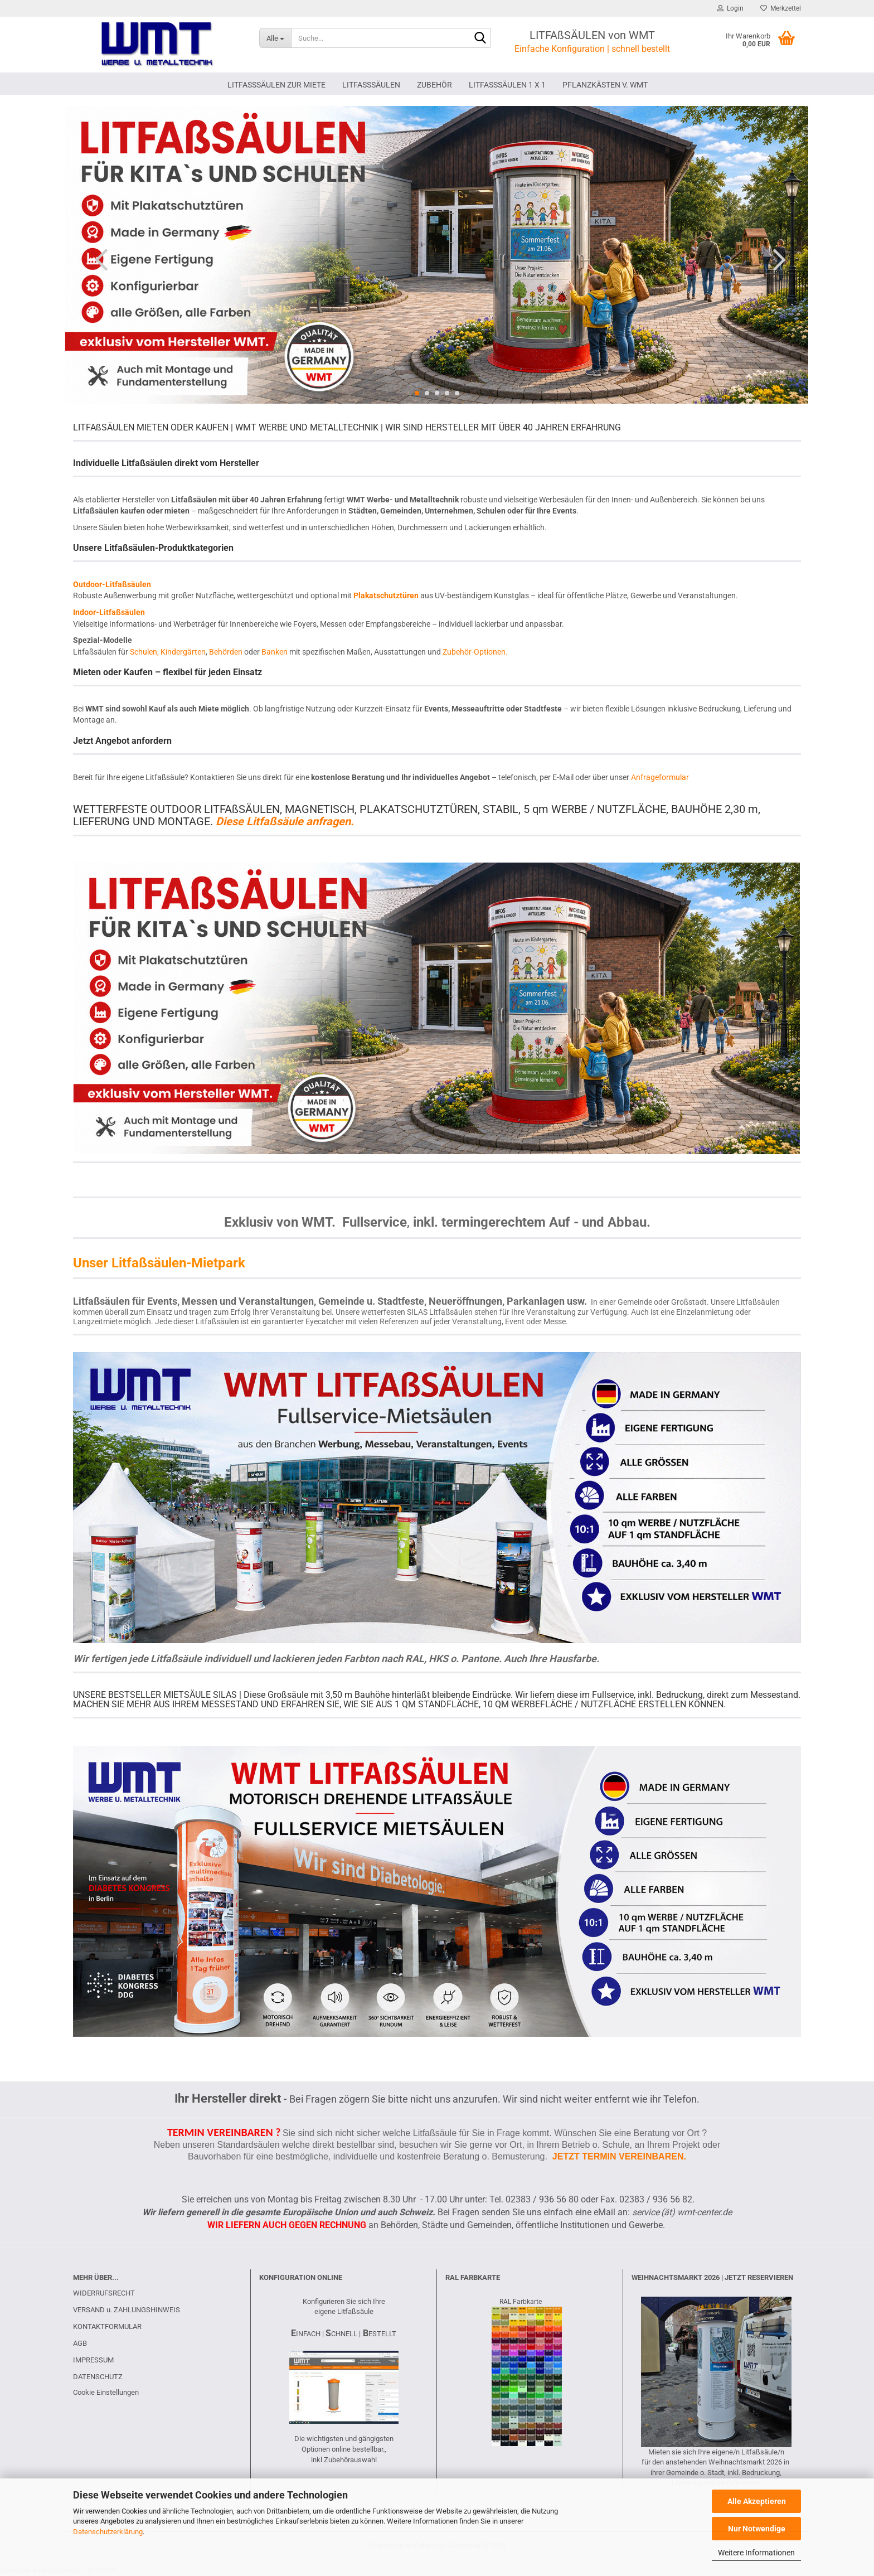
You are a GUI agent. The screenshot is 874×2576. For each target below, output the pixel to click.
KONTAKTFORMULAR (107, 2326)
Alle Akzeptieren (756, 2501)
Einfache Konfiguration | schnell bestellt (592, 48)
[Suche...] (275, 38)
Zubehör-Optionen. (475, 651)
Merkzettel (780, 8)
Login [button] (730, 8)
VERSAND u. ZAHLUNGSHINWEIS (126, 2310)
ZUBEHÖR (434, 84)
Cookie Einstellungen (106, 2392)
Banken (274, 651)
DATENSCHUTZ (98, 2376)
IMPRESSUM (93, 2360)
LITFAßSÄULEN (371, 84)
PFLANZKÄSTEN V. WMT (605, 84)
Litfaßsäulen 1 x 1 (507, 84)
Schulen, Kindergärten (168, 651)
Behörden (225, 651)
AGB (80, 2343)
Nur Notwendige (756, 2528)
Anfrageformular (660, 777)
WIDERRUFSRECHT (104, 2293)
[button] (98, 259)
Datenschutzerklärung (108, 2531)
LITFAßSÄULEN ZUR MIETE (276, 84)
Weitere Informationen (756, 2552)
